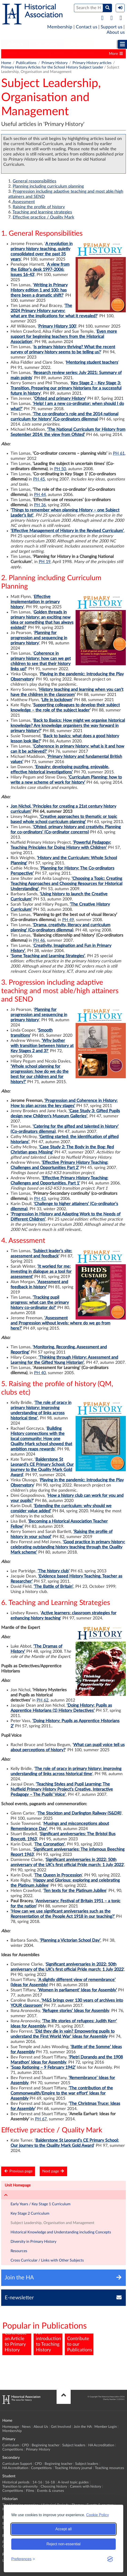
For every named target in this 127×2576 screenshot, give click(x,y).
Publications (26, 63)
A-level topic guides (73, 2482)
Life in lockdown (57, 700)
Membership (59, 27)
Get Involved (61, 2426)
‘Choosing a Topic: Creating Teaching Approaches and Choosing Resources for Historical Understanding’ (66, 884)
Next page (53, 2171)
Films (30, 2491)
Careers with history (85, 2486)
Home (6, 63)
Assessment (23, 202)
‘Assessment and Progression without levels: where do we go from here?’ (60, 1323)
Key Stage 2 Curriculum (30, 2213)
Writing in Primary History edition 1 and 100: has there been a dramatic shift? (39, 290)
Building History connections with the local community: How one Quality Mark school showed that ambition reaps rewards (41, 1438)
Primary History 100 (57, 326)
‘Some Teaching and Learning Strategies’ (48, 956)
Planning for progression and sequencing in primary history (39, 638)
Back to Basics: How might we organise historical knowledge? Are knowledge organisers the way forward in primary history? (68, 726)
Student (79, 44)
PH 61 (119, 453)
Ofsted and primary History (59, 399)
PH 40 (40, 1373)
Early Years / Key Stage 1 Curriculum (40, 2204)
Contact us (86, 27)
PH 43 (40, 1199)
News (26, 2426)
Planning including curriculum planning (48, 186)
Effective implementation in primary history (35, 602)
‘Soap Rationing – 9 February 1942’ (43, 2067)
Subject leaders (73, 2445)
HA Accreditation (101, 2445)
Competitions (12, 2449)
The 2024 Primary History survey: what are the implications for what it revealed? (54, 311)
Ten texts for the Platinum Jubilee (75, 1891)
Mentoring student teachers (92, 362)
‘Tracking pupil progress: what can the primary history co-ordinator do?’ (40, 1302)
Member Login (105, 2426)
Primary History (17, 54)
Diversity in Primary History (33, 2241)
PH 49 (68, 920)
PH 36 (40, 505)
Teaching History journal (73, 2468)
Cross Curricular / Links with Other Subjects (47, 2260)
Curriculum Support (17, 2464)
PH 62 (42, 1700)
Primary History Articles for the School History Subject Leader (52, 67)
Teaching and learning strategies (42, 212)
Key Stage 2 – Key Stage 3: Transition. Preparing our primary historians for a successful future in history (66, 388)
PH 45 (39, 479)
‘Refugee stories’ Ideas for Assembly (75, 2011)
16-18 (50, 2482)
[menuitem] (15, 44)
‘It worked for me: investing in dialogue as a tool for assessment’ (41, 1271)
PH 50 (60, 469)
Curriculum (10, 2445)
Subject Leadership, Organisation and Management (52, 2223)
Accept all (63, 2529)
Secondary (47, 44)
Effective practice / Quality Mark (43, 217)
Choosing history (54, 2486)
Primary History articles (92, 63)
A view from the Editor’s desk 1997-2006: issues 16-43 (40, 269)
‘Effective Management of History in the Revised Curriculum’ (67, 531)
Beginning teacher (45, 2445)
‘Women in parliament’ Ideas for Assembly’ (77, 1990)
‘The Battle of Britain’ (53, 1587)
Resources (19, 2251)
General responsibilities (34, 181)
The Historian (82, 54)
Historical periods (16, 2482)
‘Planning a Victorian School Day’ (70, 1940)
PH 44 (40, 495)
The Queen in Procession (58, 1875)
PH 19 (44, 562)
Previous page (18, 2171)
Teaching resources (109, 2468)
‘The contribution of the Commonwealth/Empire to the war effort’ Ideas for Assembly (62, 2093)
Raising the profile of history (39, 207)
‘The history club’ (53, 1571)
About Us (41, 2426)
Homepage (10, 2426)
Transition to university (20, 2486)
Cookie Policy (97, 2515)
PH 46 (39, 940)
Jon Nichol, (21, 806)
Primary (15, 44)
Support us (111, 27)
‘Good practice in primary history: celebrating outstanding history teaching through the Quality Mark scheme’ (68, 1547)
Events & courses (50, 2491)
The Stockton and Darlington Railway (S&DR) (79, 1813)
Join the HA (83, 2426)
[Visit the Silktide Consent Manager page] (110, 2559)
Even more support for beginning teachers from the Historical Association (64, 336)
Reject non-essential (63, 2544)
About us (116, 32)
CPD (25, 2445)
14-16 (37, 2482)
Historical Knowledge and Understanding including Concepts (61, 2232)
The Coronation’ (50, 1844)
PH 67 (41, 2119)
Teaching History (50, 54)
